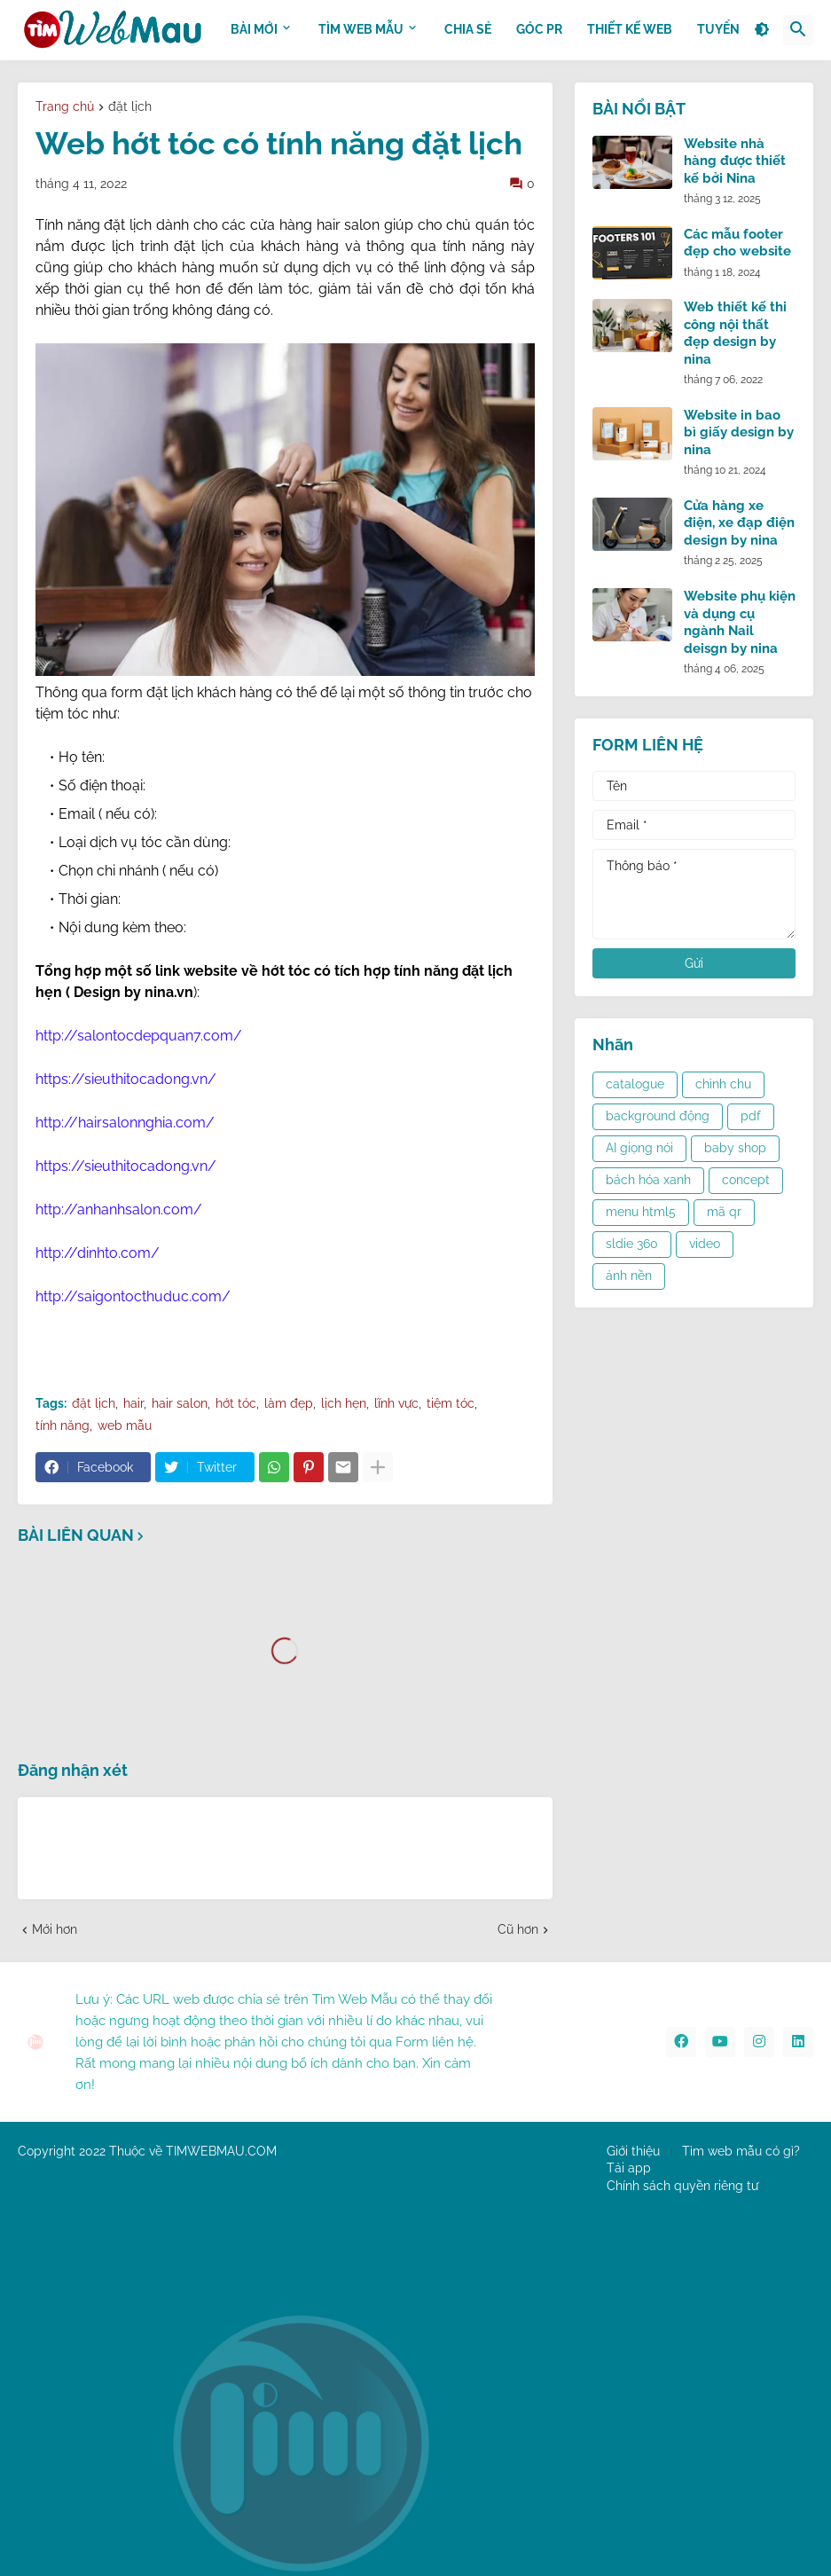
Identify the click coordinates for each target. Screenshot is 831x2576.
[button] (762, 30)
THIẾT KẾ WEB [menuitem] (629, 29)
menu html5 (641, 1212)
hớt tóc (236, 1403)
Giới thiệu (633, 2151)
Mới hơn (54, 1929)
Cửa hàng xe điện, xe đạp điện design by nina (739, 523)
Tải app (629, 2168)
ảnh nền (629, 1275)
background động (657, 1116)
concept (746, 1180)
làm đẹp (288, 1403)
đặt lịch (130, 107)
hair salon (180, 1403)
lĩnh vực (396, 1403)
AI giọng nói (639, 1148)
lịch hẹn (343, 1403)
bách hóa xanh (648, 1180)
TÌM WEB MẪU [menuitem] (361, 29)
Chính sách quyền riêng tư (682, 2186)
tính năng (62, 1425)
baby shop (735, 1148)
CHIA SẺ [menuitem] (467, 29)
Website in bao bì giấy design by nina (739, 432)
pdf (751, 1116)
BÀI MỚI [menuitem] (254, 29)
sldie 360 (632, 1244)
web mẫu (125, 1425)
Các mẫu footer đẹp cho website (737, 243)
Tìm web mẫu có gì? (741, 2151)
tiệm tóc (450, 1403)
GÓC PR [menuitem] (539, 29)
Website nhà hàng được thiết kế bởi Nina (735, 161)
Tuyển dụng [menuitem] (738, 29)
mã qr (724, 1212)
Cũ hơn (518, 1929)
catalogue (635, 1084)
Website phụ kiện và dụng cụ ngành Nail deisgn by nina (740, 622)
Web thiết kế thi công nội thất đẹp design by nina (735, 333)
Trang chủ (64, 107)
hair (133, 1403)
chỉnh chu (723, 1084)
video (704, 1244)
